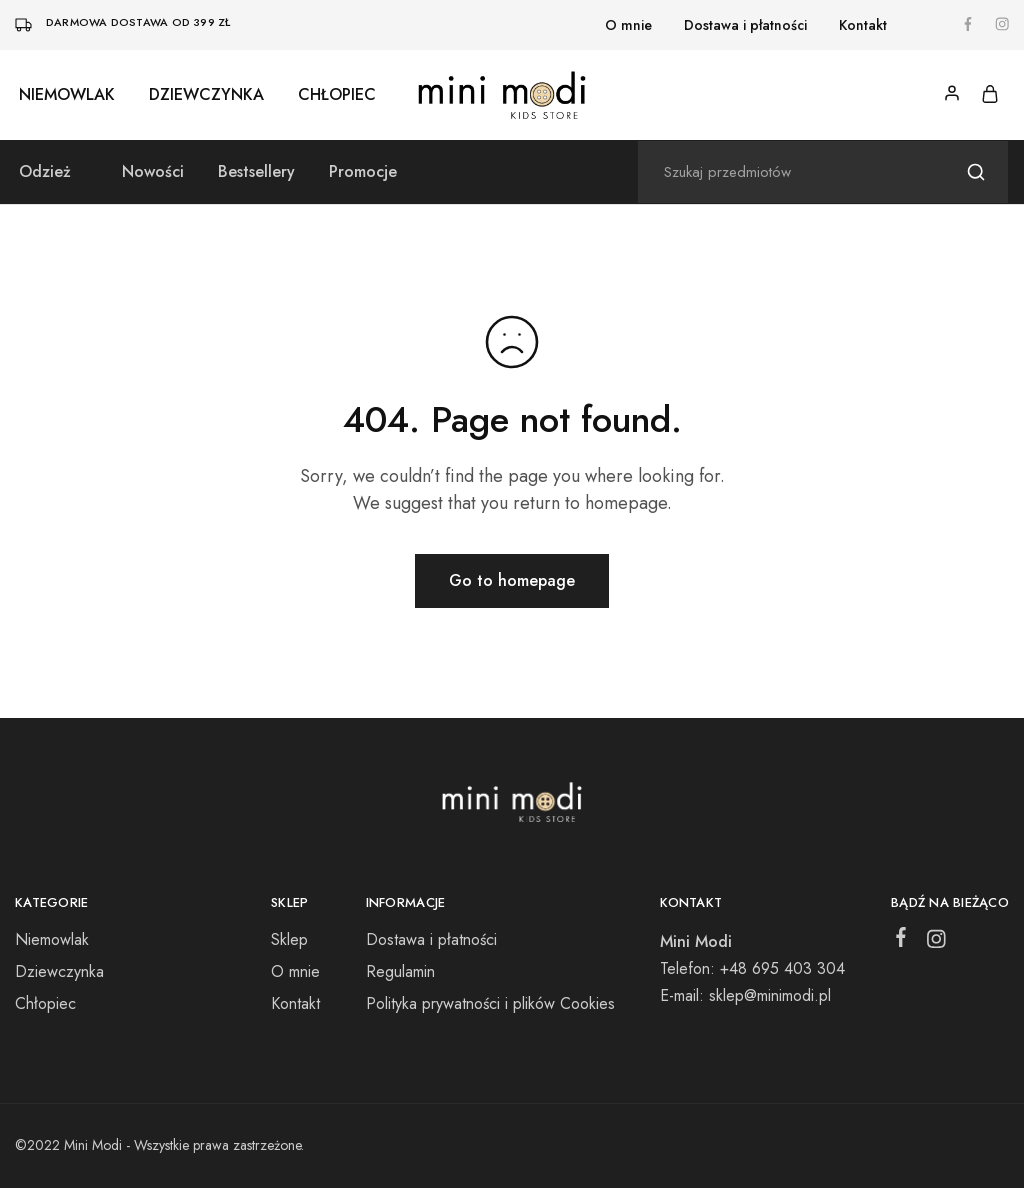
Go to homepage (512, 580)
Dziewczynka (206, 95)
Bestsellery (256, 172)
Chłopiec (337, 95)
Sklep (289, 939)
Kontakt (863, 25)
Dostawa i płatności (745, 25)
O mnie (628, 25)
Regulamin (400, 971)
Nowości (153, 172)
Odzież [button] (45, 172)
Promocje (363, 172)
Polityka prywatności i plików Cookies (490, 1003)
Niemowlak (67, 95)
